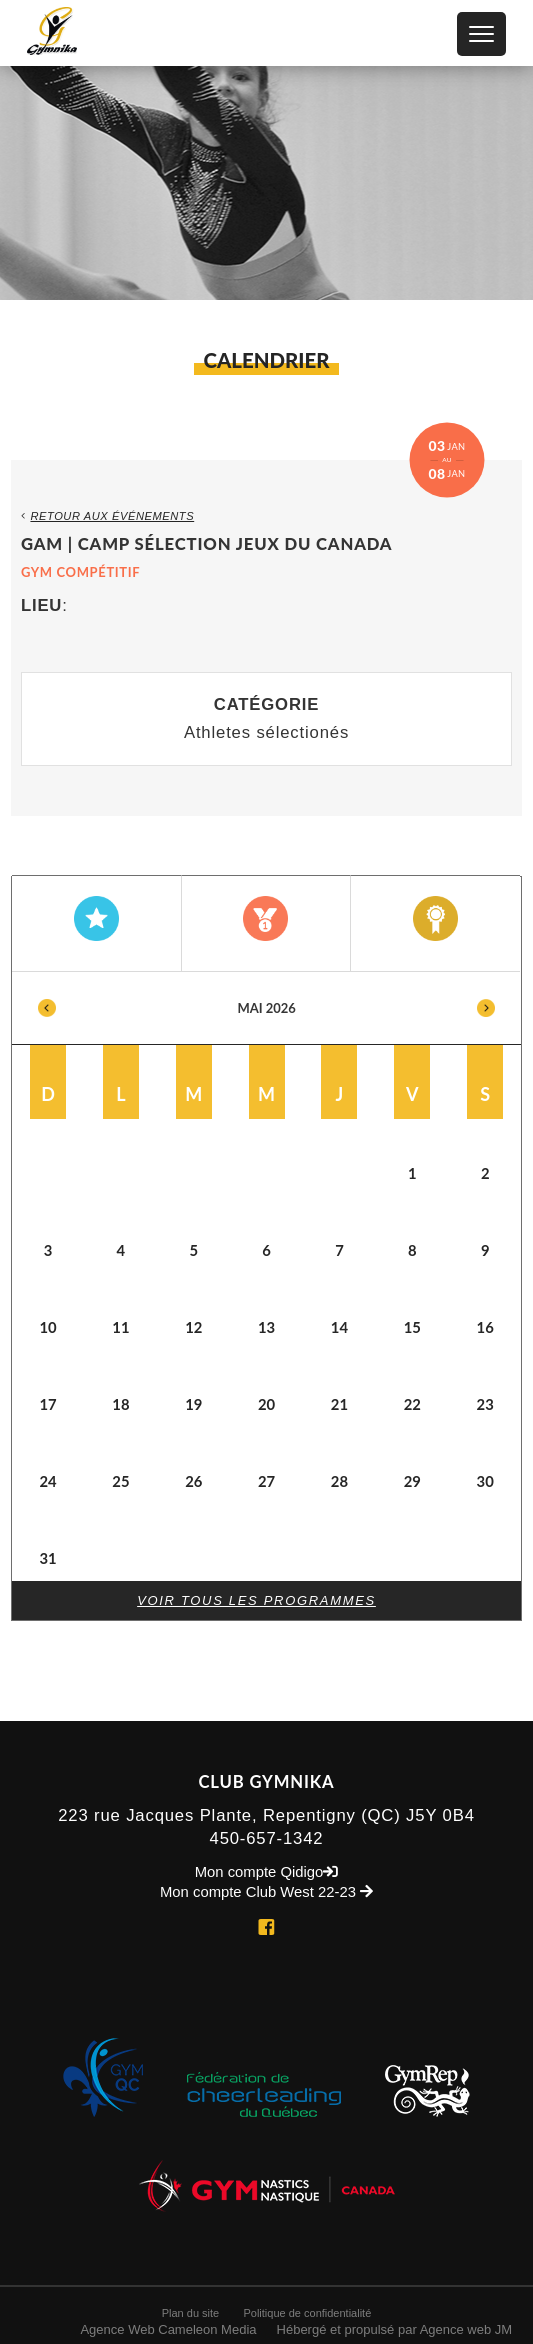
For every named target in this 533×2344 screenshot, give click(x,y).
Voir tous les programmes (256, 1600)
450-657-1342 (267, 1838)
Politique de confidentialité (307, 2313)
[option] (267, 1276)
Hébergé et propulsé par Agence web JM (395, 2329)
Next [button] (486, 1008)
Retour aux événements (107, 516)
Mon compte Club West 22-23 (266, 1892)
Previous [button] (47, 1008)
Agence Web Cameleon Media (168, 2329)
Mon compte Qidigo (267, 1872)
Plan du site (190, 2313)
